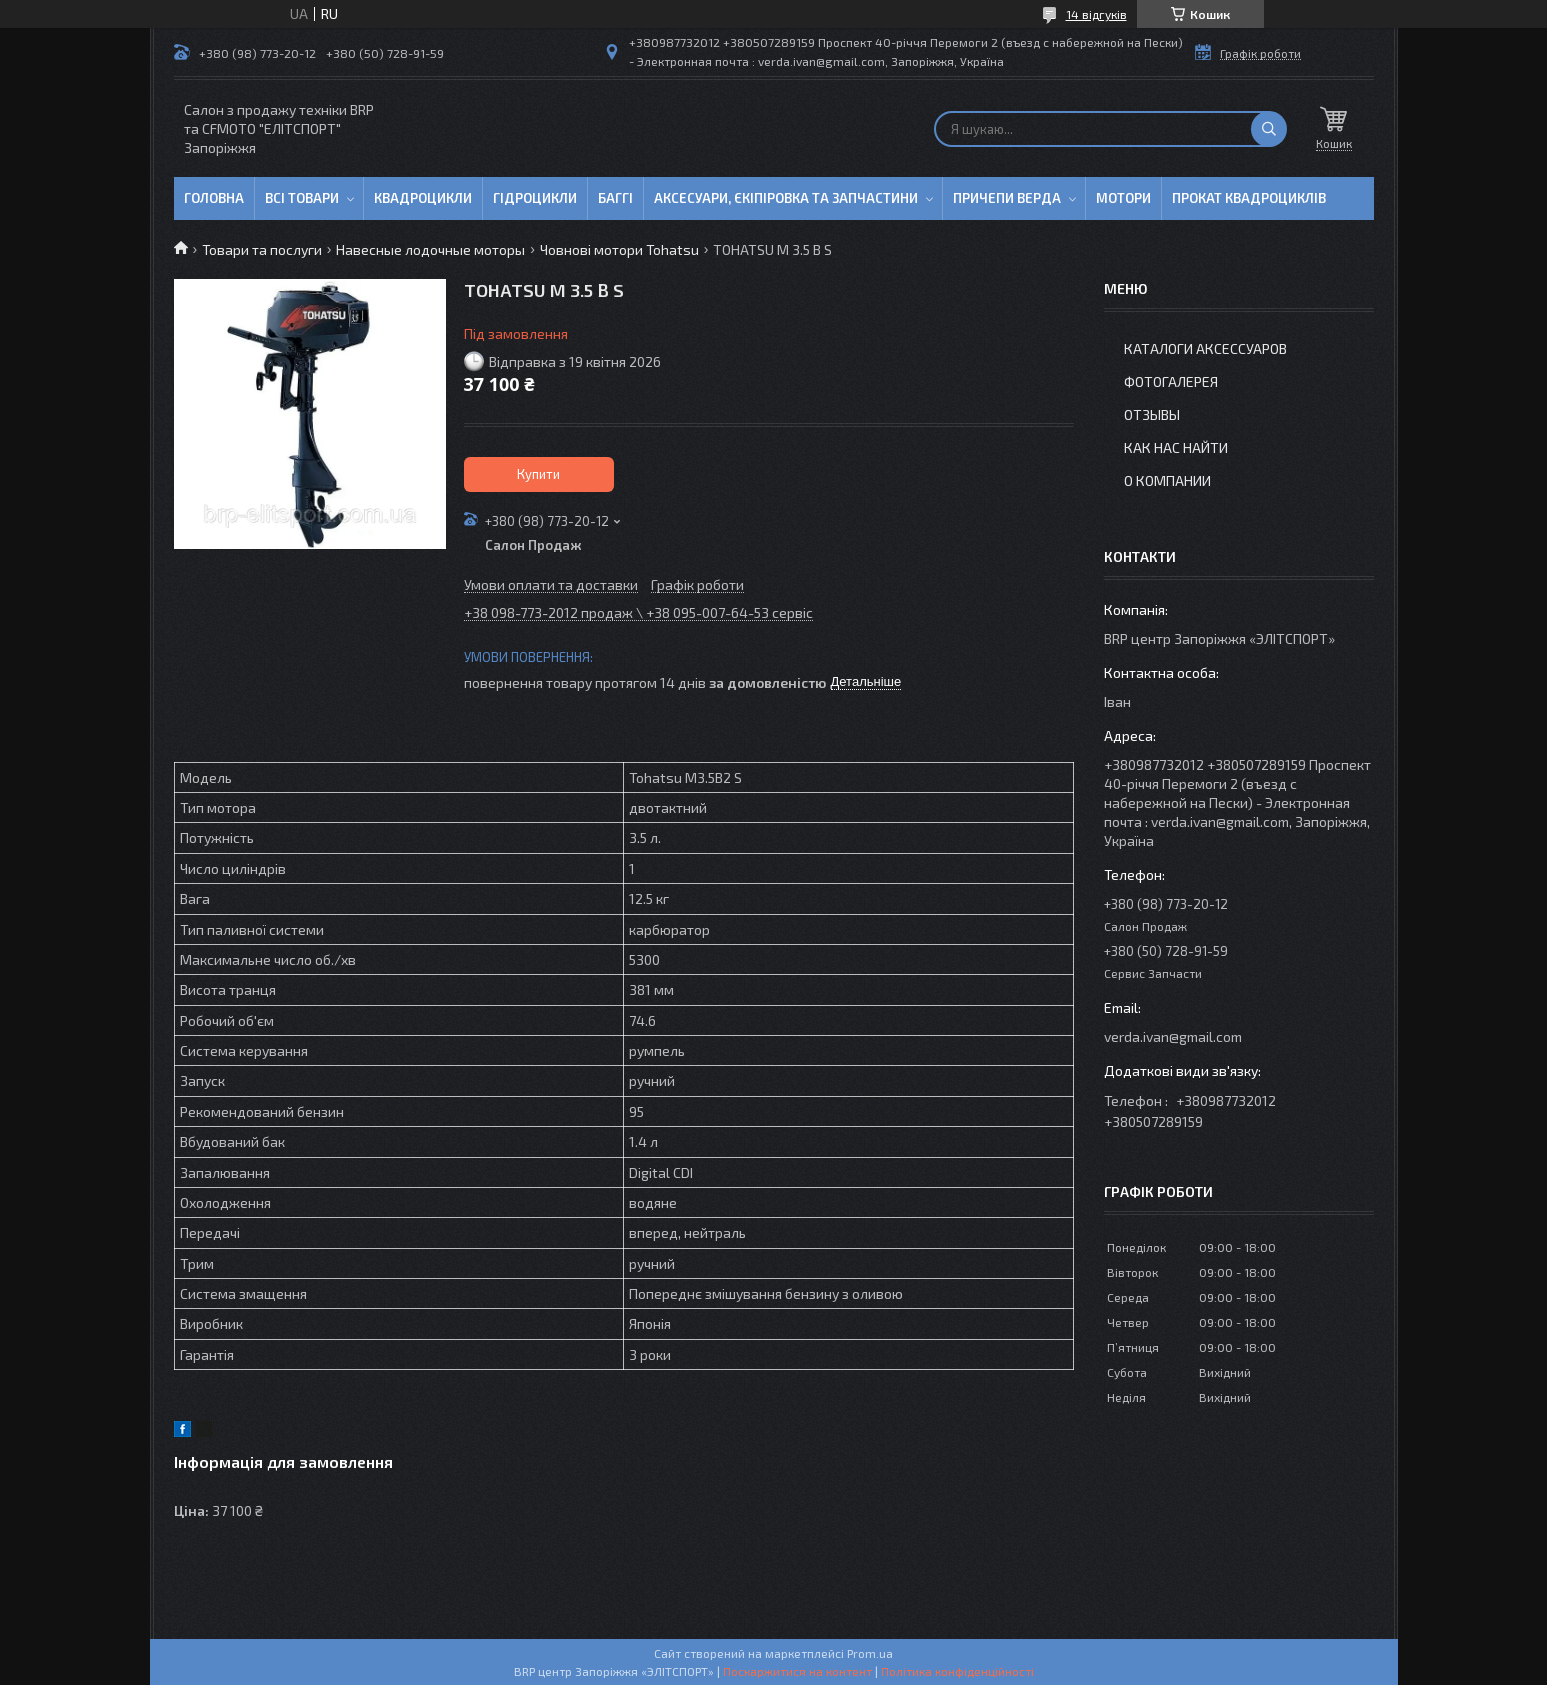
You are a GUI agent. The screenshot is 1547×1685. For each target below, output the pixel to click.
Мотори (1123, 198)
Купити (538, 474)
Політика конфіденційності (957, 1671)
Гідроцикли (535, 198)
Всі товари (302, 198)
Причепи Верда (1007, 198)
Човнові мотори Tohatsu (619, 249)
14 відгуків (1096, 14)
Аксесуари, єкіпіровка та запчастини (786, 198)
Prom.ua (870, 1653)
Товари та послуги (262, 249)
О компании (1167, 480)
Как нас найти (1176, 447)
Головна (214, 198)
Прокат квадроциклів (1249, 198)
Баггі (615, 198)
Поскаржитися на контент (797, 1671)
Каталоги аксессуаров (1205, 348)
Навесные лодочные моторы (430, 249)
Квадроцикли (423, 198)
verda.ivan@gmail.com (1173, 1036)
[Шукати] (1269, 129)
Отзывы (1152, 414)
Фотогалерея (1171, 381)
